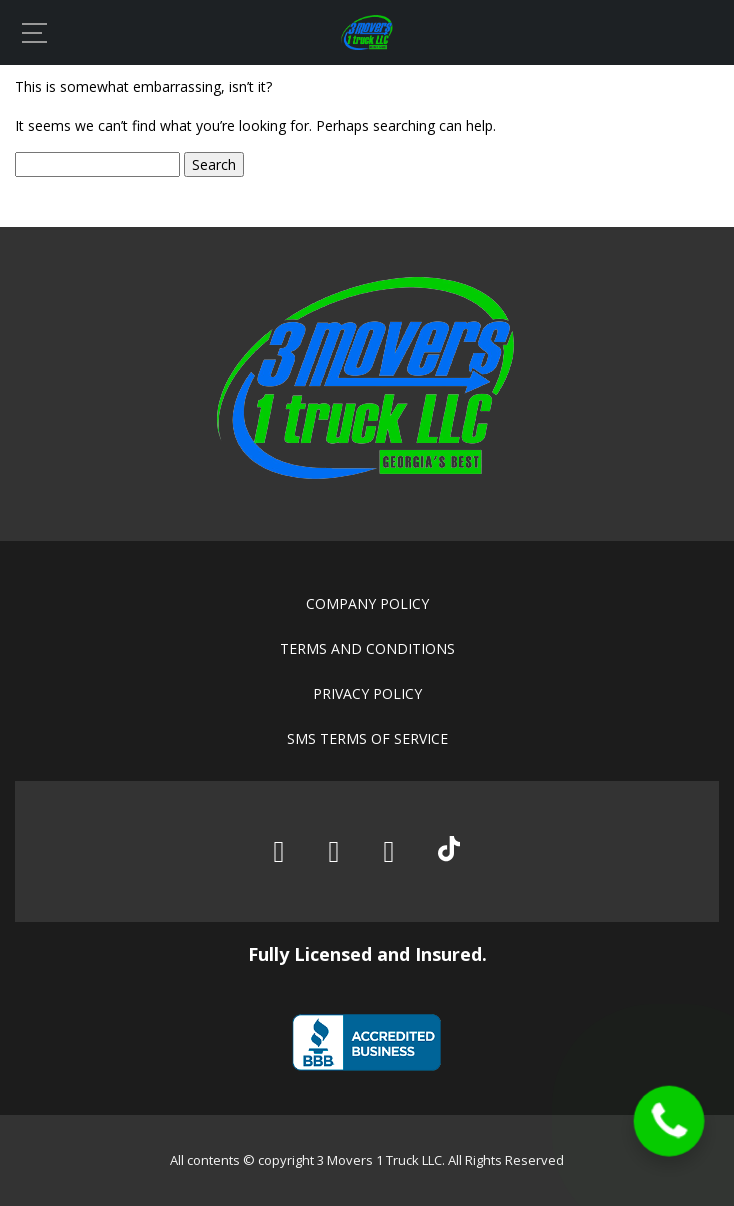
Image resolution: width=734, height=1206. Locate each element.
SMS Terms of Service (367, 738)
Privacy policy (367, 693)
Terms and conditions (367, 648)
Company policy (367, 603)
